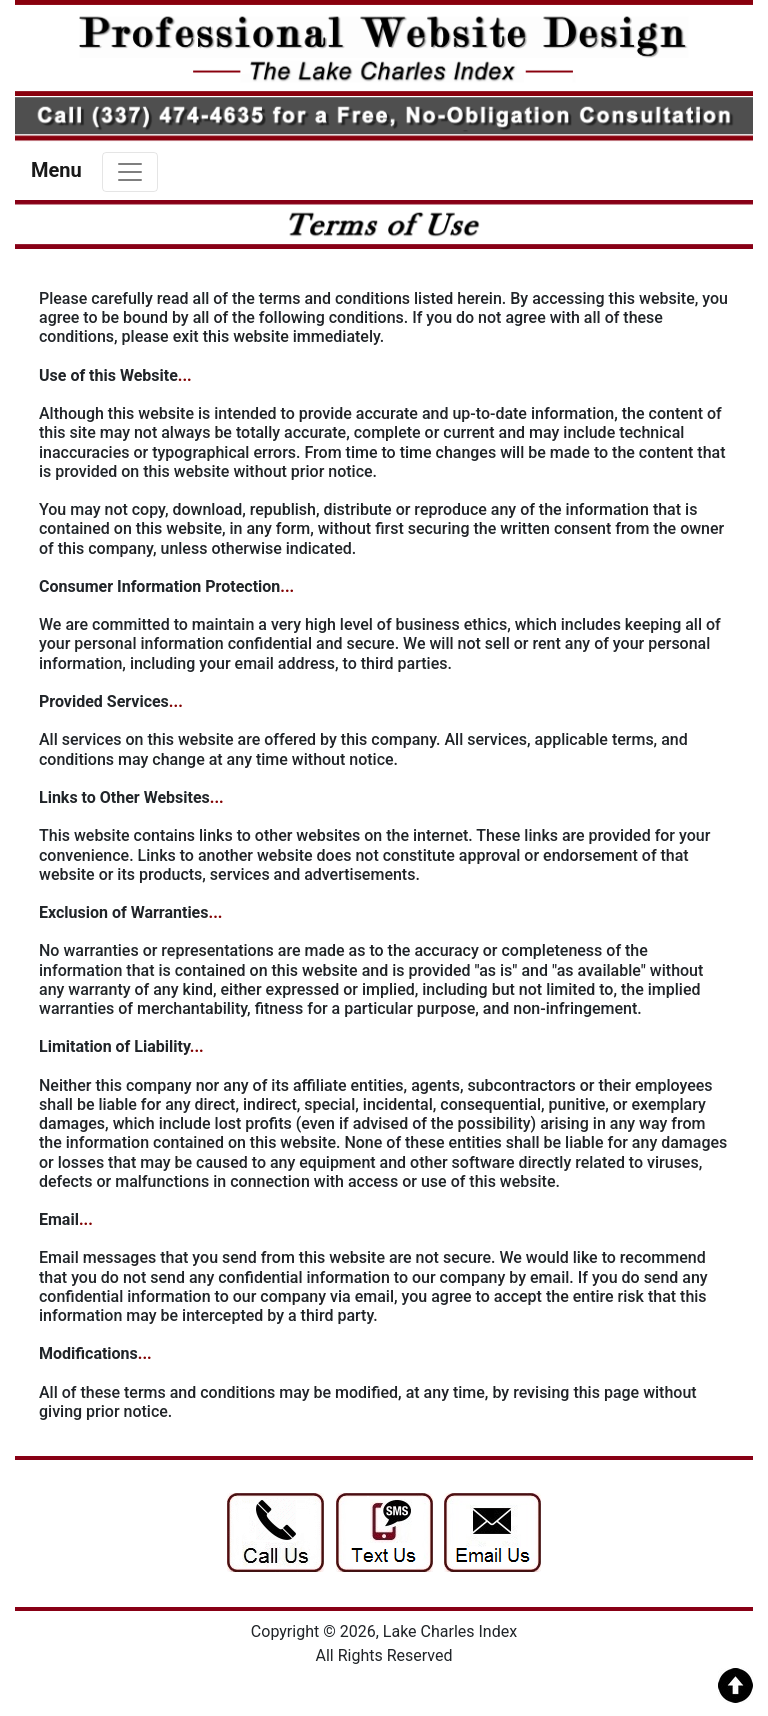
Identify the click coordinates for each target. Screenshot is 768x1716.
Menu (56, 170)
